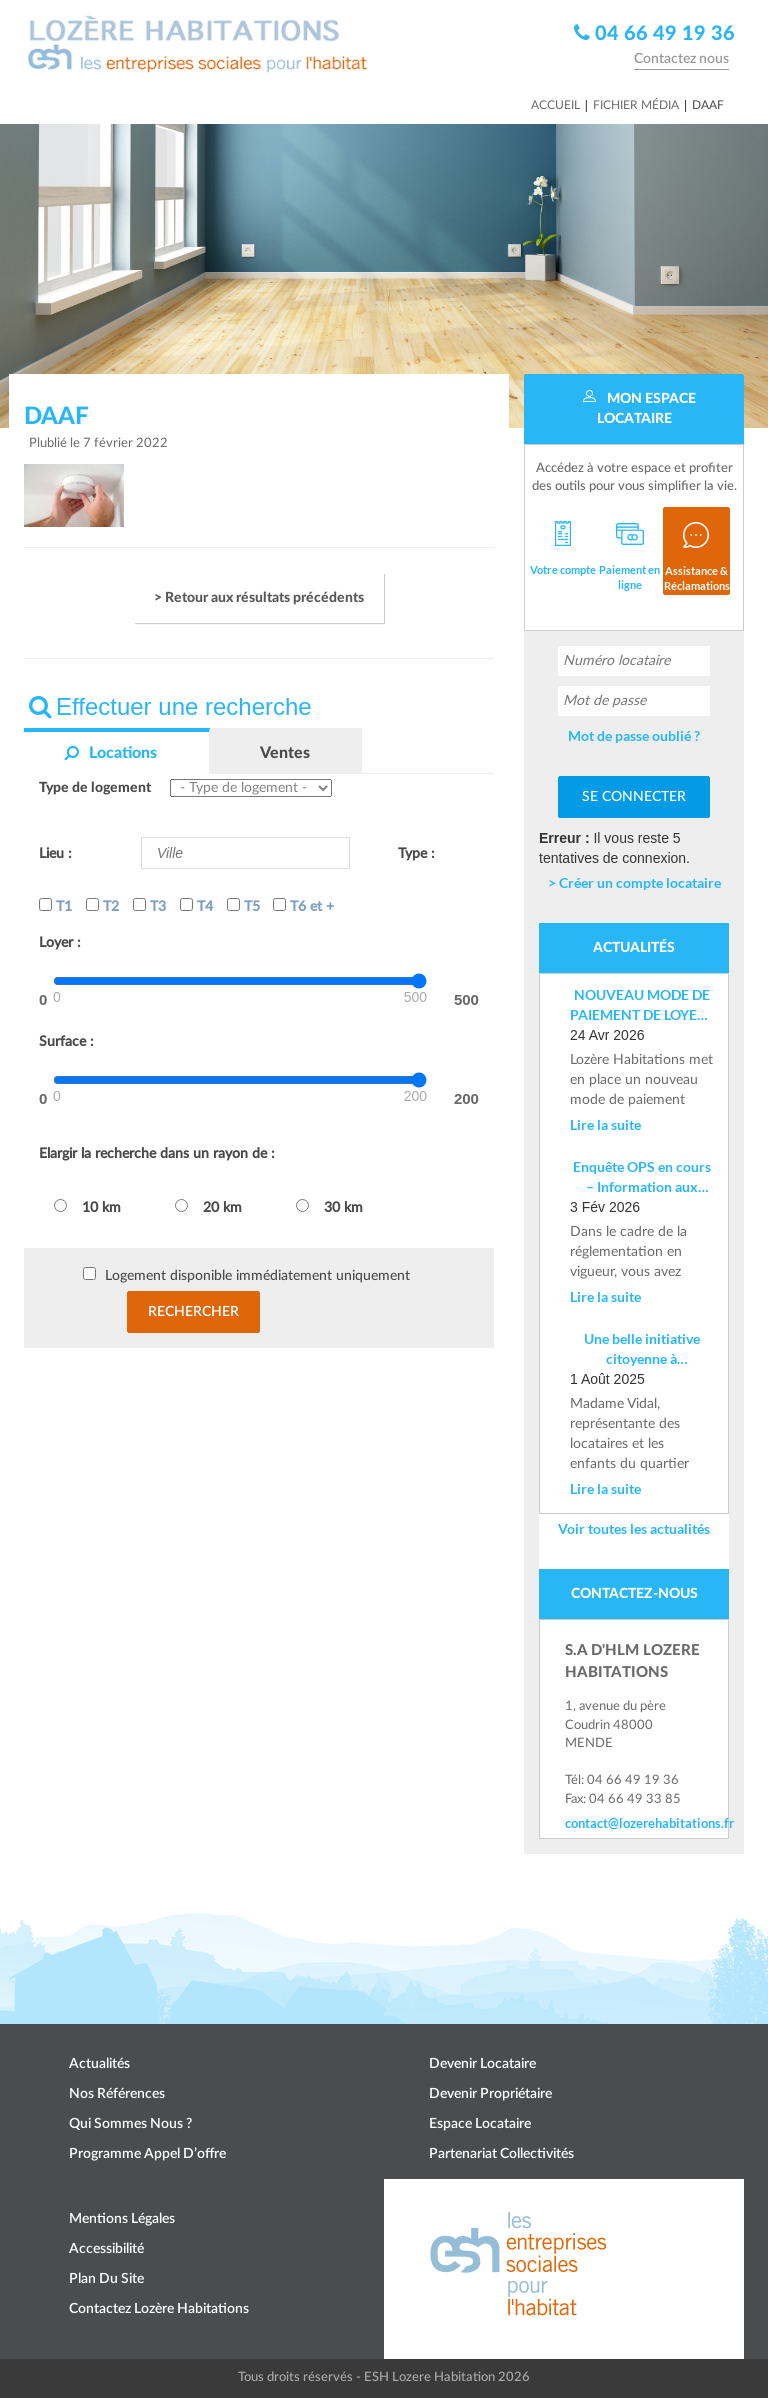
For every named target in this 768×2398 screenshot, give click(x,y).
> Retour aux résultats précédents (259, 598)
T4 (196, 906)
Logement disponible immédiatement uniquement (257, 1276)
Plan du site (106, 2279)
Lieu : (55, 854)
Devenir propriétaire (490, 2094)
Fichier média (636, 105)
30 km (329, 1207)
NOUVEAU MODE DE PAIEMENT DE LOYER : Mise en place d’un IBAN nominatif (641, 1005)
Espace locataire (480, 2124)
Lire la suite (605, 1124)
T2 (102, 906)
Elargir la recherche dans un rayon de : (157, 1154)
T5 (243, 906)
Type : (416, 854)
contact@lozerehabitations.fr (634, 1823)
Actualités (99, 2064)
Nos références (117, 2094)
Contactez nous (681, 59)
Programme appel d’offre (147, 2154)
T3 (149, 906)
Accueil (555, 105)
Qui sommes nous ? (130, 2124)
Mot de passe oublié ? (634, 735)
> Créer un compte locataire (634, 882)
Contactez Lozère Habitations (159, 2309)
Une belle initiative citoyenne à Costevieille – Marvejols (642, 1349)
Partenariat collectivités (501, 2154)
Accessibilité (106, 2249)
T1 (55, 906)
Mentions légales (122, 2219)
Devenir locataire (482, 2064)
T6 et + (303, 906)
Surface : (66, 1042)
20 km (208, 1207)
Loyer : (60, 943)
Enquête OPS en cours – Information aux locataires (642, 1177)
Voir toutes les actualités (634, 1528)
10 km (87, 1207)
